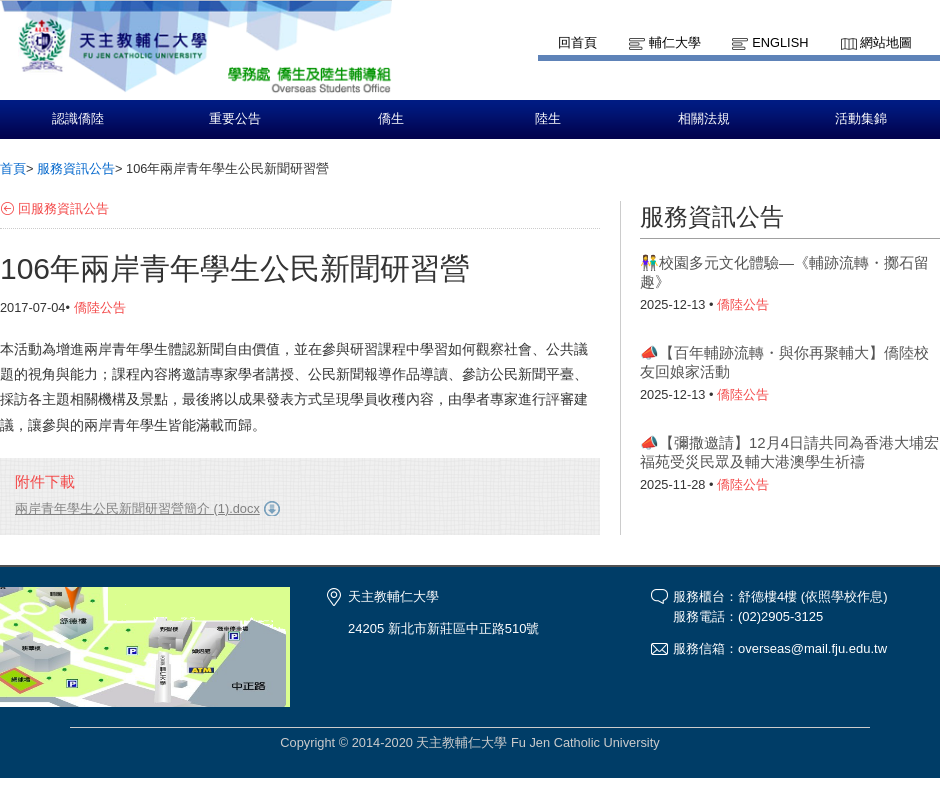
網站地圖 (886, 42)
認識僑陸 (78, 119)
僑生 (391, 119)
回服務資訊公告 (63, 208)
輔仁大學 (675, 42)
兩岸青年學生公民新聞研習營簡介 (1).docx (137, 508)
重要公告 (235, 119)
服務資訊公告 (76, 168)
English (780, 42)
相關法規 (704, 119)
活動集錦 (861, 119)
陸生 (548, 119)
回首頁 (577, 42)
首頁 (13, 168)
